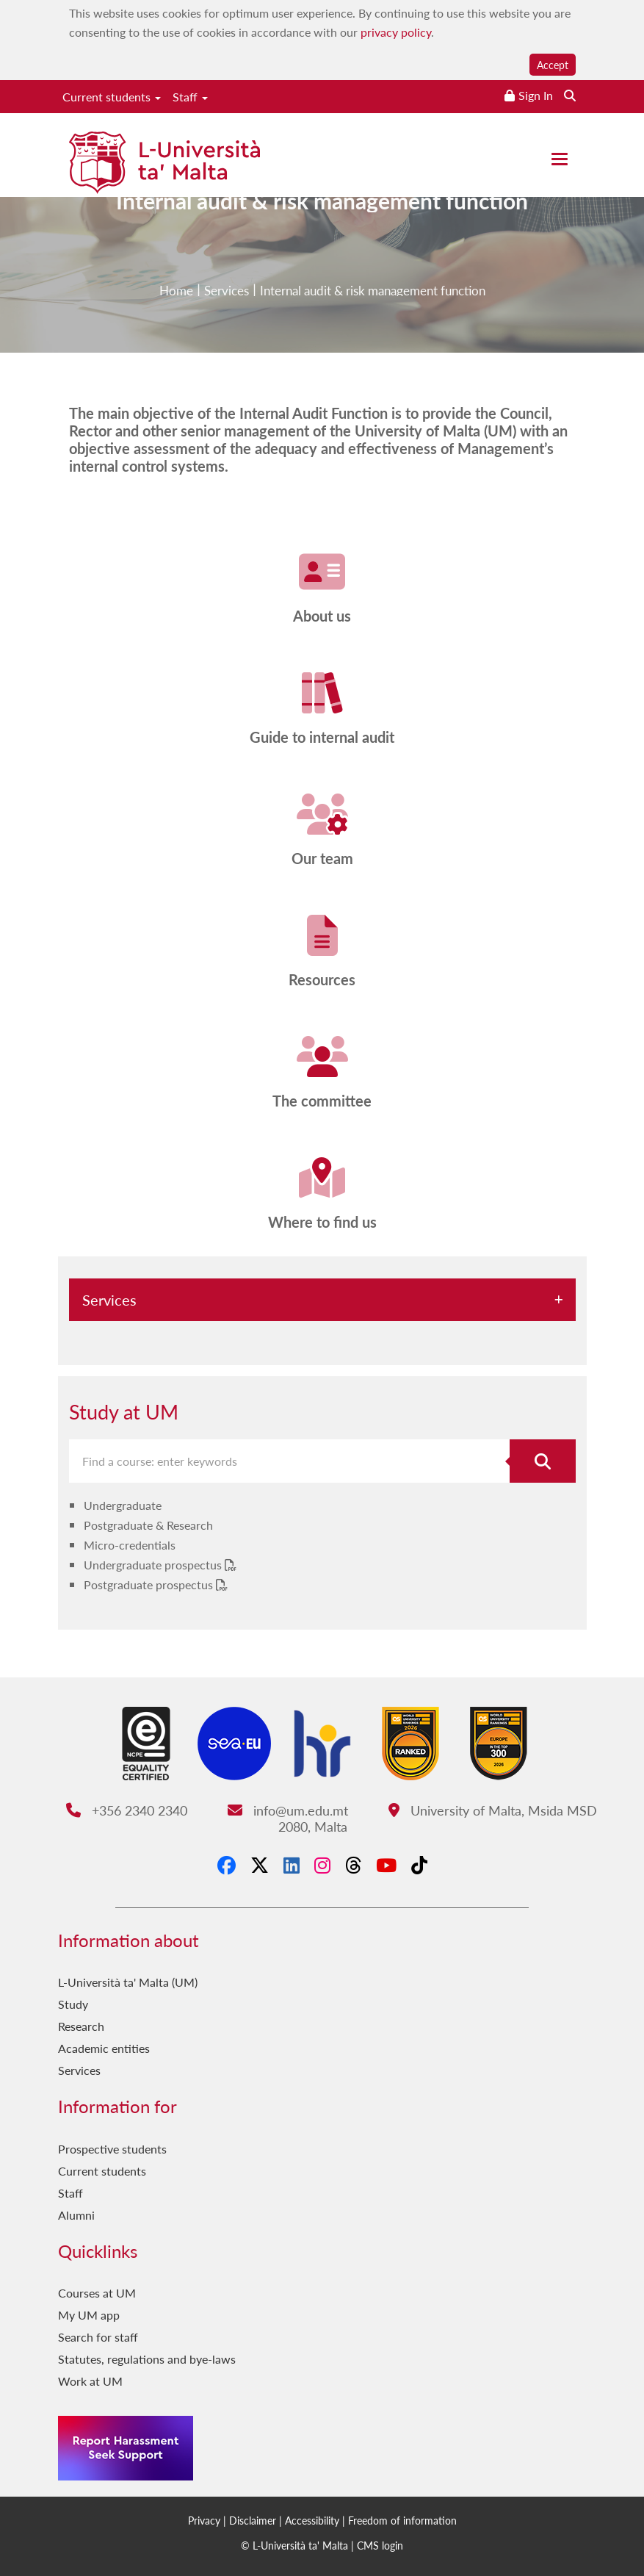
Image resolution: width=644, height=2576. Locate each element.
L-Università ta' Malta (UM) (128, 1982)
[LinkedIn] (291, 1864)
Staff (190, 96)
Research (81, 2026)
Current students (111, 96)
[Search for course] (543, 1461)
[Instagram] (322, 1864)
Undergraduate (123, 1505)
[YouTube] (386, 1864)
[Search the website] (570, 95)
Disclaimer (252, 2520)
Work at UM (90, 2380)
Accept (552, 64)
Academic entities (104, 2048)
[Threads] (353, 1864)
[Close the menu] (559, 159)
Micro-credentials (130, 1544)
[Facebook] (226, 1864)
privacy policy (396, 32)
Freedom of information (402, 2520)
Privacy (204, 2520)
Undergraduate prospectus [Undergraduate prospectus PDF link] (154, 1564)
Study (73, 2004)
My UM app (89, 2314)
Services (109, 1299)
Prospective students (112, 2148)
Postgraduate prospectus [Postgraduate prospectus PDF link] (150, 1584)
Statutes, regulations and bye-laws (147, 2358)
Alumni (76, 2214)
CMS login (380, 2545)
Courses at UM (97, 2292)
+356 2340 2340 (126, 1810)
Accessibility (312, 2520)
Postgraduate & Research (148, 1525)
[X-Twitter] (259, 1864)
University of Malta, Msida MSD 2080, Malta (437, 1818)
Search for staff (98, 2336)
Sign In (535, 95)
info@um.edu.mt (288, 1810)
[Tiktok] (419, 1864)
